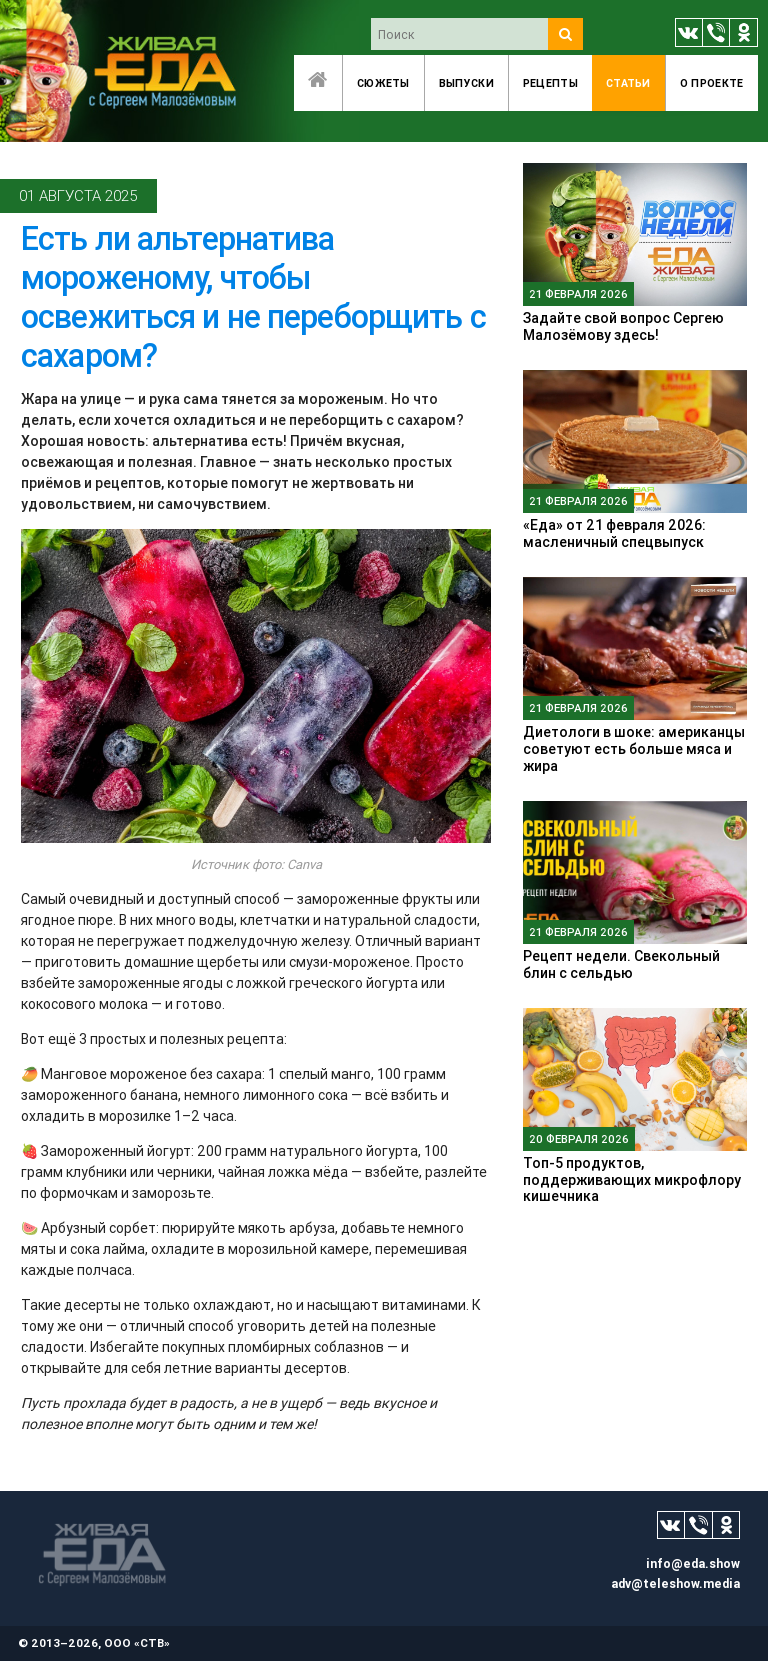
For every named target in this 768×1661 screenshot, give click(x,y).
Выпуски (466, 83)
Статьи (628, 83)
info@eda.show (693, 1563)
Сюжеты (383, 83)
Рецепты (550, 83)
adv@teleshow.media (675, 1583)
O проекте (712, 83)
